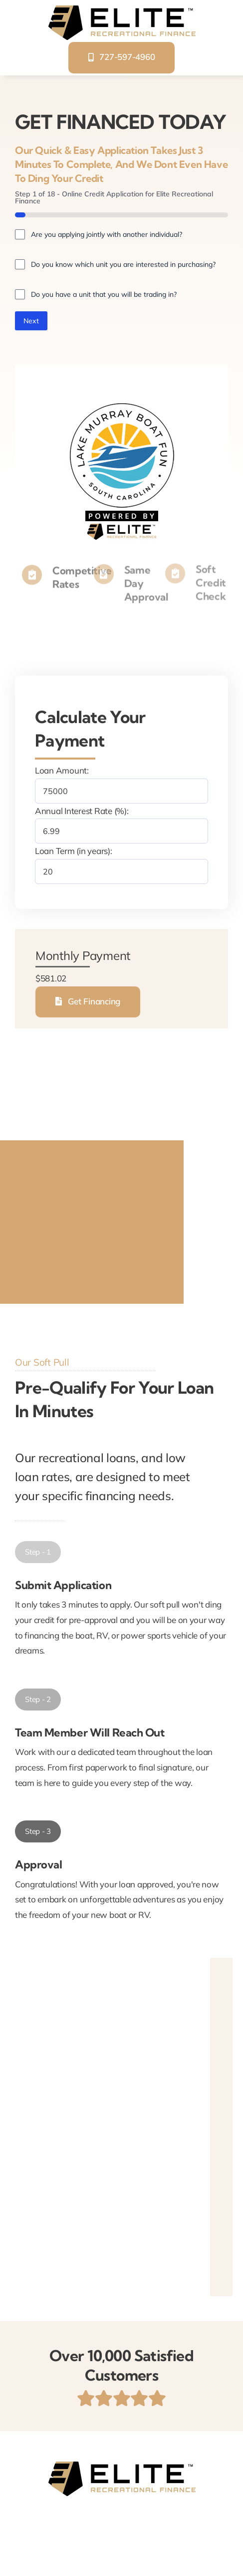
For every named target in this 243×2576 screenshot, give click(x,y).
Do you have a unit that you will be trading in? (104, 294)
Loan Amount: (62, 770)
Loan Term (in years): (73, 851)
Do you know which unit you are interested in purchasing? (123, 264)
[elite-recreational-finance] (122, 9)
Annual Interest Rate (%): (82, 811)
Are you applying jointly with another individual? (106, 234)
